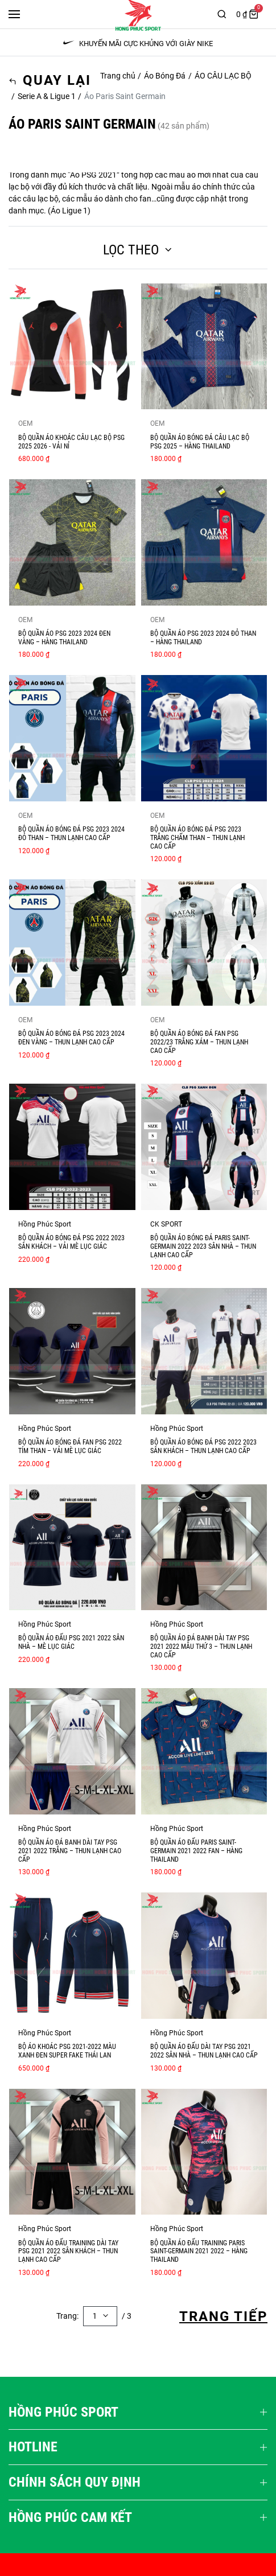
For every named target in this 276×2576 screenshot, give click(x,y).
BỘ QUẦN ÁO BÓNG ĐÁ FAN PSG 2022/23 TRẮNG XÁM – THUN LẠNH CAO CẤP (199, 1042)
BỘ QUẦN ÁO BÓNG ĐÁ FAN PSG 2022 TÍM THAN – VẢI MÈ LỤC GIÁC (70, 1446)
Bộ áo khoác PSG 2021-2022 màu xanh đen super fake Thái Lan (67, 2051)
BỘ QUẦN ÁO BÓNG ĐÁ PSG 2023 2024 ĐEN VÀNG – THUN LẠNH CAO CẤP (71, 1038)
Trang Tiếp (223, 2316)
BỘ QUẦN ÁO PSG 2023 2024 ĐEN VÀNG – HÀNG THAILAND (64, 637)
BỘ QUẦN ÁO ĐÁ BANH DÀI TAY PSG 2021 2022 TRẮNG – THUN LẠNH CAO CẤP (69, 1850)
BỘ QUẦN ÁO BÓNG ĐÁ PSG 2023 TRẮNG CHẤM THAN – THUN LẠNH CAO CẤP (197, 837)
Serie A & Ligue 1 (47, 96)
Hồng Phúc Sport (44, 1224)
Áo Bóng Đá (165, 75)
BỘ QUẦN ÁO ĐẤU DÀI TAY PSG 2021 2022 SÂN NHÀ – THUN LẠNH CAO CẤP (204, 2051)
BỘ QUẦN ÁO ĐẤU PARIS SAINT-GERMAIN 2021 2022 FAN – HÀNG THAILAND (196, 1850)
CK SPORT (166, 1224)
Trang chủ (117, 75)
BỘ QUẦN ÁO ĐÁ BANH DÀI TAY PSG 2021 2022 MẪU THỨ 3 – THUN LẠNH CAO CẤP (201, 1646)
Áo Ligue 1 (69, 210)
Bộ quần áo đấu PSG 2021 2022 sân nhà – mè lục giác (71, 1642)
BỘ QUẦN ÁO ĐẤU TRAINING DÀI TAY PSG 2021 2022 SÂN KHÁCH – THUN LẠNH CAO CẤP (68, 2251)
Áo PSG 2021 (93, 174)
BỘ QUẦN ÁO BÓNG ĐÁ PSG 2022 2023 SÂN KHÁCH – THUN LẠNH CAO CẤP (203, 1446)
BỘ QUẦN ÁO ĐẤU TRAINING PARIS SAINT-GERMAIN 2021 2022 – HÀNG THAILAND (199, 2251)
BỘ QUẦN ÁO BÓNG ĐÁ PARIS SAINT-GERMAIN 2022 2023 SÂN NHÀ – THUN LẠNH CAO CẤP (203, 1246)
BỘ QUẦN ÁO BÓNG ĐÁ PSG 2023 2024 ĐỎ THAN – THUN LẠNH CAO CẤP (71, 833)
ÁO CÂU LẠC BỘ (223, 75)
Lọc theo (138, 250)
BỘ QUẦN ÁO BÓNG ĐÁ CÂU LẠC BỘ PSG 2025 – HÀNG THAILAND (199, 442)
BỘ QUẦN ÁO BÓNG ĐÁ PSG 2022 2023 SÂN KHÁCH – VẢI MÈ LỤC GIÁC (71, 1242)
